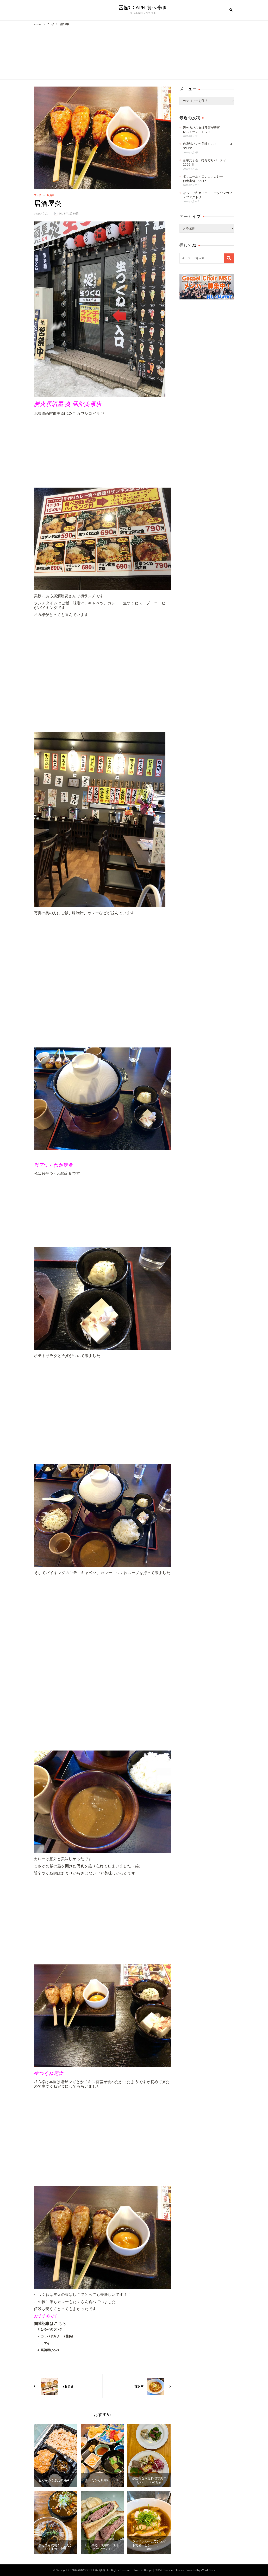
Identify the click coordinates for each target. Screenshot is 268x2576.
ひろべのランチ (51, 2329)
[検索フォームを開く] (231, 10)
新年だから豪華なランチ (102, 2480)
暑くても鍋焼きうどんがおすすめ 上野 (55, 2547)
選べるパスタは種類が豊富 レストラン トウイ (209, 130)
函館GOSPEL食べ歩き (143, 7)
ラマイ (45, 2343)
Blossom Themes (173, 2570)
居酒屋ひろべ (50, 2350)
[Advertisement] (134, 52)
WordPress (208, 2570)
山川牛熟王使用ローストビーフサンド (102, 2547)
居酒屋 (50, 195)
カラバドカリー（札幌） (58, 2336)
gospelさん (41, 213)
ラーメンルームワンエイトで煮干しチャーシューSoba (149, 2545)
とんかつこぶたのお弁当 (55, 2480)
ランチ (37, 195)
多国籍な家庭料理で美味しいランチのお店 (149, 2480)
